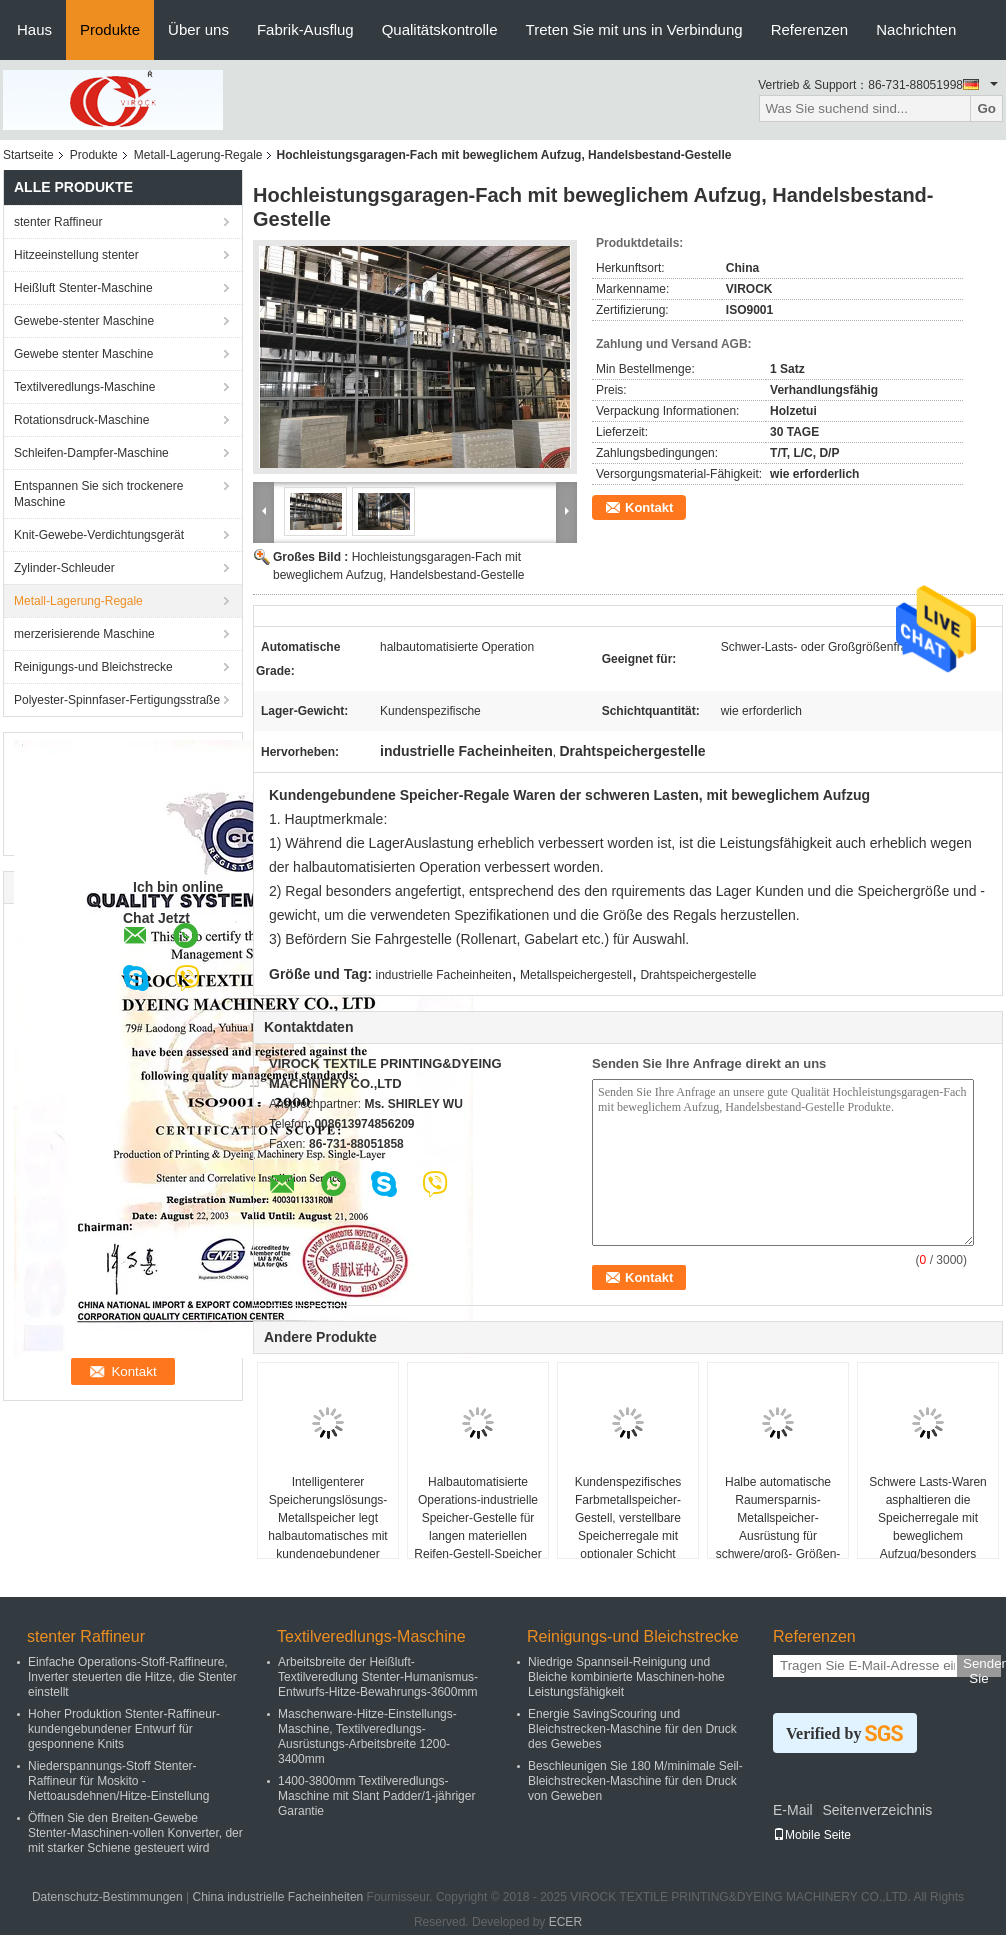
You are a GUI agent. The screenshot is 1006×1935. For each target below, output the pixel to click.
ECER (565, 1922)
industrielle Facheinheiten (444, 975)
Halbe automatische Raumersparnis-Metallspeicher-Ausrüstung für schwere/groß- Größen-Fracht (778, 1527)
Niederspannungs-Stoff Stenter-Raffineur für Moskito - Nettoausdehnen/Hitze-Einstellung (118, 1781)
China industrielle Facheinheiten (277, 1897)
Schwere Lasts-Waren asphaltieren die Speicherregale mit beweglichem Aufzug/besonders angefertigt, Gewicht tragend (928, 1536)
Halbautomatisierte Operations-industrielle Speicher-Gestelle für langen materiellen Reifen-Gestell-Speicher (477, 1518)
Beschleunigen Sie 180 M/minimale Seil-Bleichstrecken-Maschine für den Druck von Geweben (635, 1781)
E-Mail (793, 1810)
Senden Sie (982, 1666)
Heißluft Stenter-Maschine (83, 288)
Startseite (28, 155)
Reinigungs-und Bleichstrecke (93, 667)
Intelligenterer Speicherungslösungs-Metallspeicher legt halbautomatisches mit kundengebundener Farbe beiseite (327, 1527)
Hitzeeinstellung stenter (76, 255)
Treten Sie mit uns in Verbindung (634, 29)
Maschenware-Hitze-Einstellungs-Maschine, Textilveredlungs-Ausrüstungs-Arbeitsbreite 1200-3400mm (367, 1736)
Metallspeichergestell (576, 975)
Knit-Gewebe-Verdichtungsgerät (99, 535)
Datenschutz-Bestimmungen (107, 1897)
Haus (34, 29)
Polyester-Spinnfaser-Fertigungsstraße (117, 700)
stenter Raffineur (58, 222)
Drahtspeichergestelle (698, 975)
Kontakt (649, 507)
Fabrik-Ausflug (305, 29)
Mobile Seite (812, 1835)
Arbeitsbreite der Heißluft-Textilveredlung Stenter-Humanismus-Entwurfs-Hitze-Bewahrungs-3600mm (378, 1677)
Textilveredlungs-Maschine (84, 387)
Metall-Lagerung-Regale (198, 155)
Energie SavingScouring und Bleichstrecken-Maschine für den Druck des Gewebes (632, 1729)
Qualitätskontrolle (440, 29)
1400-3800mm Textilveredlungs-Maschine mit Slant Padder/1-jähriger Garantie (376, 1796)
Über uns (198, 29)
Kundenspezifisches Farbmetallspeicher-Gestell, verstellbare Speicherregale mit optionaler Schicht (628, 1518)
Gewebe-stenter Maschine (84, 321)
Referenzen (810, 29)
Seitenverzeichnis (877, 1810)
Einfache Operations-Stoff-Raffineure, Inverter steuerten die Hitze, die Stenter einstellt (132, 1677)
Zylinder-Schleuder (64, 568)
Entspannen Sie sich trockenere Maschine (98, 494)
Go (986, 108)
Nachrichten (916, 29)
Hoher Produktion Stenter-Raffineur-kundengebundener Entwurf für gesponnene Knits (124, 1729)
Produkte (110, 29)
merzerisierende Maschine (84, 634)
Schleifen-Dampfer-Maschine (91, 453)
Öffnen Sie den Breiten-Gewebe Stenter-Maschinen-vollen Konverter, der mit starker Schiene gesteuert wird (135, 1833)
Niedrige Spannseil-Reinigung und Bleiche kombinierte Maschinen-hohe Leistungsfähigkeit (626, 1677)
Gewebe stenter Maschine (83, 354)
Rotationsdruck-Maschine (81, 420)
